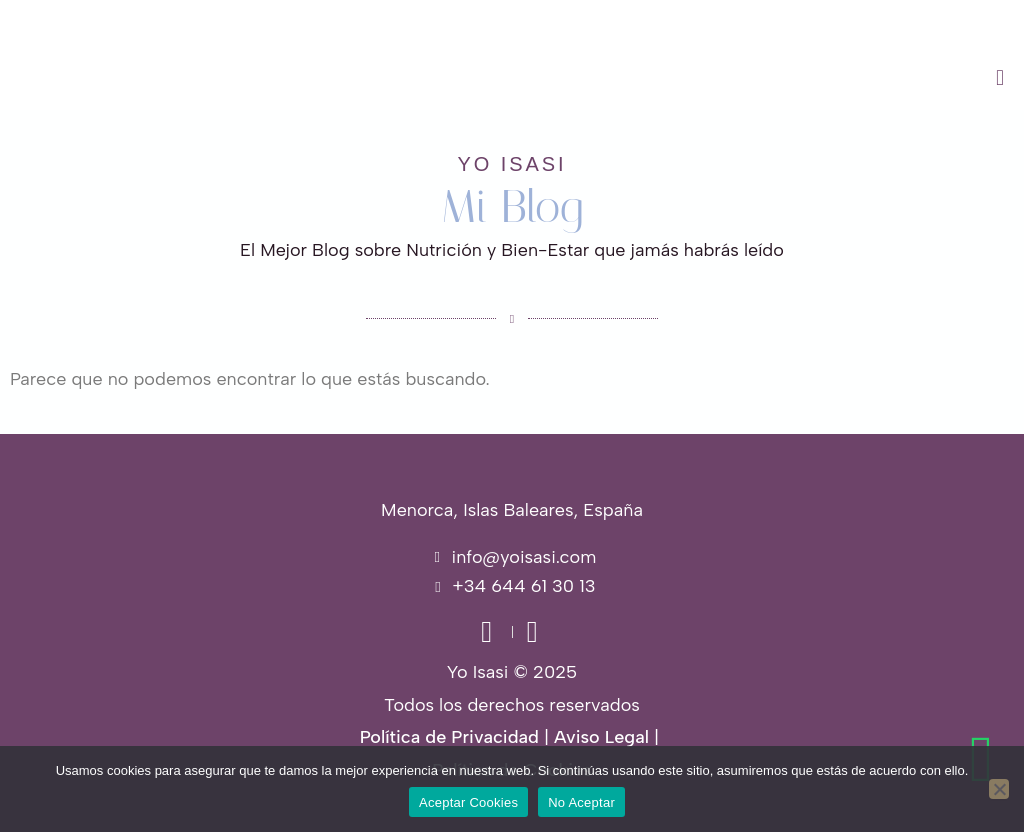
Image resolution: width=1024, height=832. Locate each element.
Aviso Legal (601, 737)
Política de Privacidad (449, 737)
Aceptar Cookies (468, 802)
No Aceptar (581, 802)
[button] (640, 78)
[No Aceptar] (999, 789)
